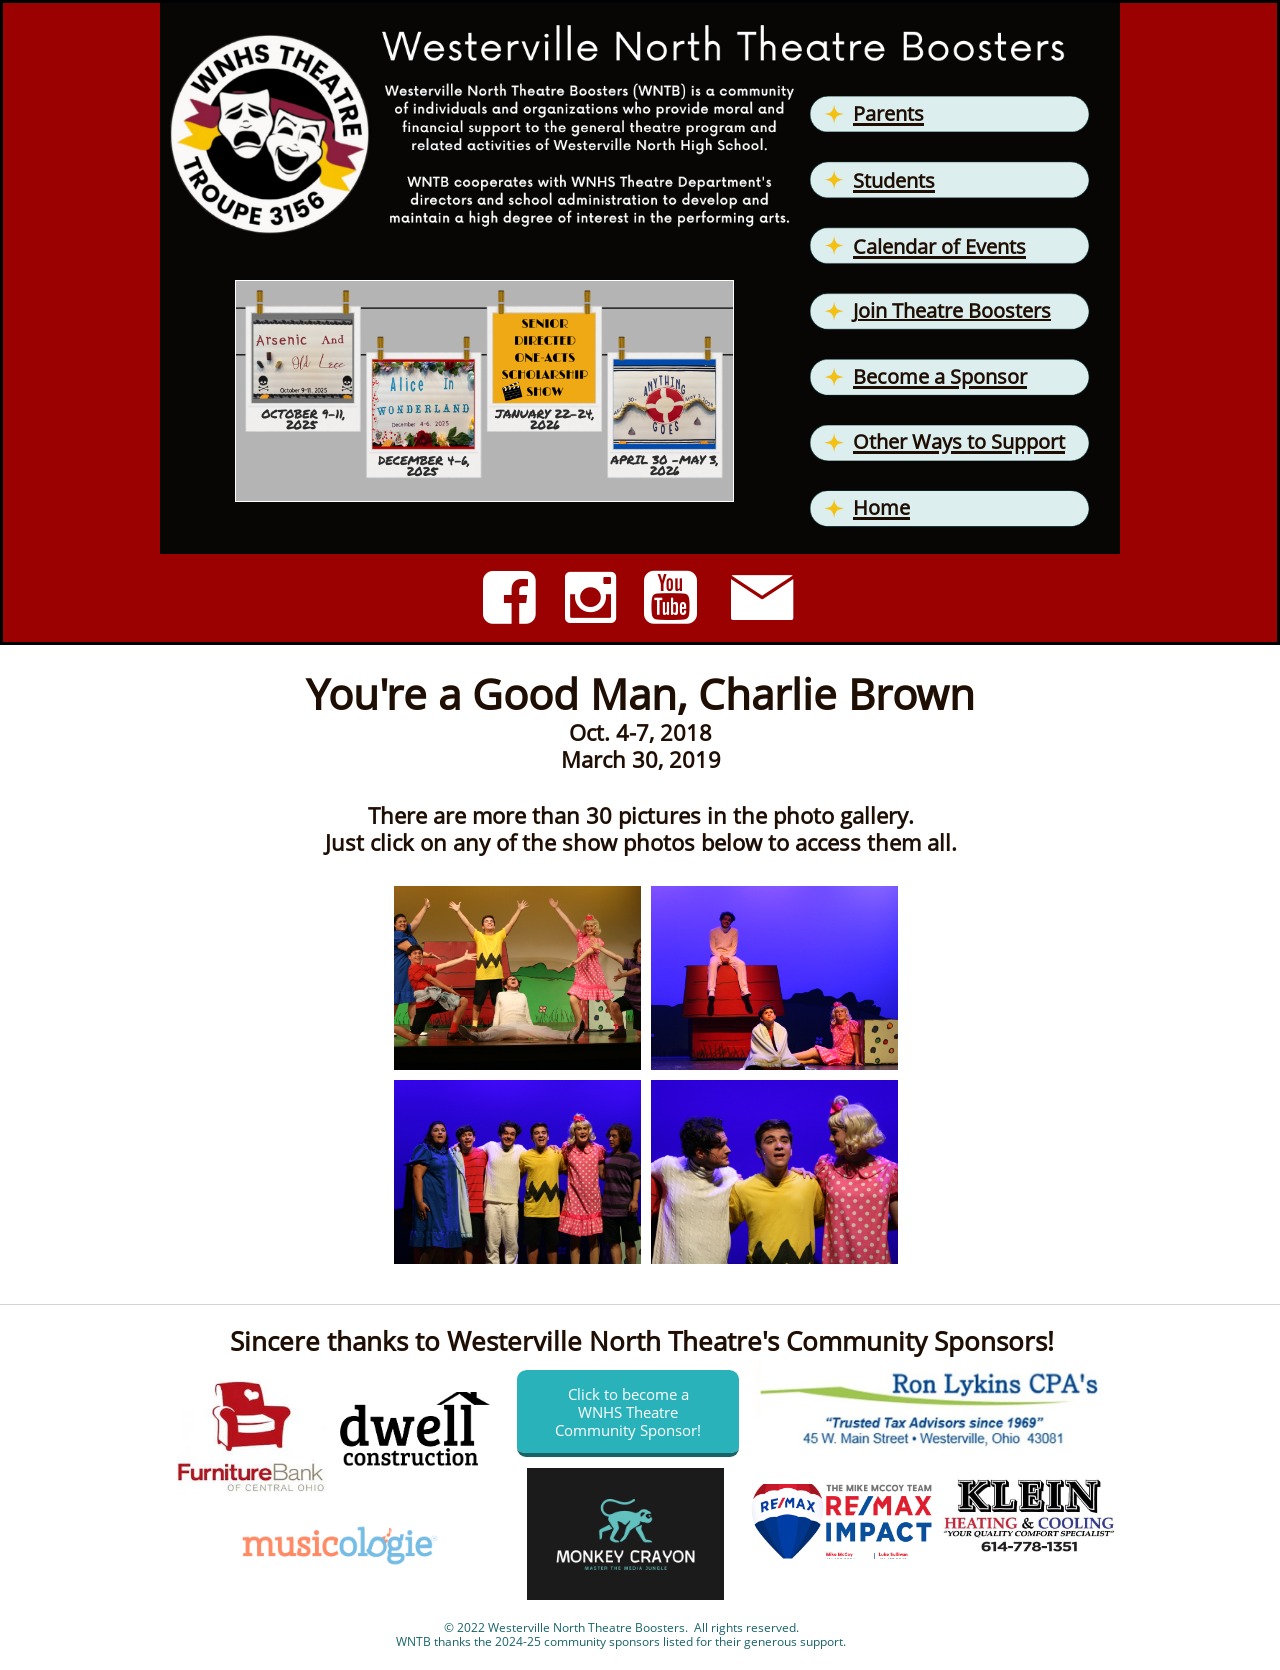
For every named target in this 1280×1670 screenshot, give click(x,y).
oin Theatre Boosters (954, 310)
